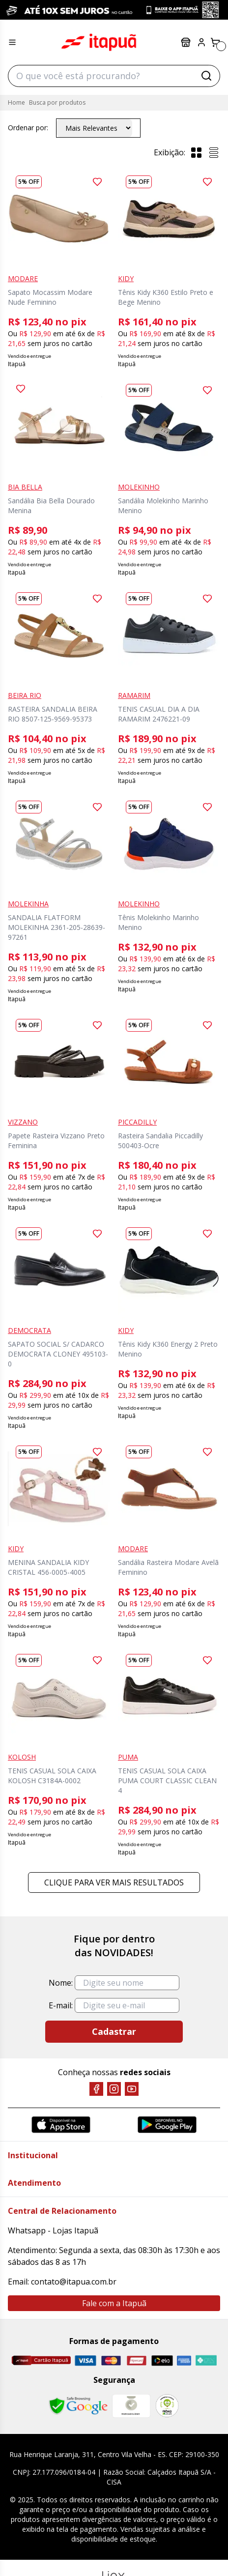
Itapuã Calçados (98, 42)
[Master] (111, 2360)
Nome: (61, 1982)
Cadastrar (114, 2031)
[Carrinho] (215, 42)
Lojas (186, 42)
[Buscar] (206, 76)
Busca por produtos (57, 102)
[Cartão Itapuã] (41, 2360)
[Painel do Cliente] (201, 42)
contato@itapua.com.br (73, 2281)
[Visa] (85, 2360)
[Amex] (184, 2360)
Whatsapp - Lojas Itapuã (53, 2230)
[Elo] (162, 2360)
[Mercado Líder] (131, 2406)
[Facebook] (96, 2089)
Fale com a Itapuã (114, 2303)
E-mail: (61, 2005)
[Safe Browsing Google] (78, 2406)
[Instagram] (114, 2089)
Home (16, 102)
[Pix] (206, 2360)
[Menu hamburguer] (12, 42)
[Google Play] (167, 2124)
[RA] (167, 2406)
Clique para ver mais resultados (114, 1882)
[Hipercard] (136, 2360)
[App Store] (60, 2124)
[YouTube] (132, 2089)
